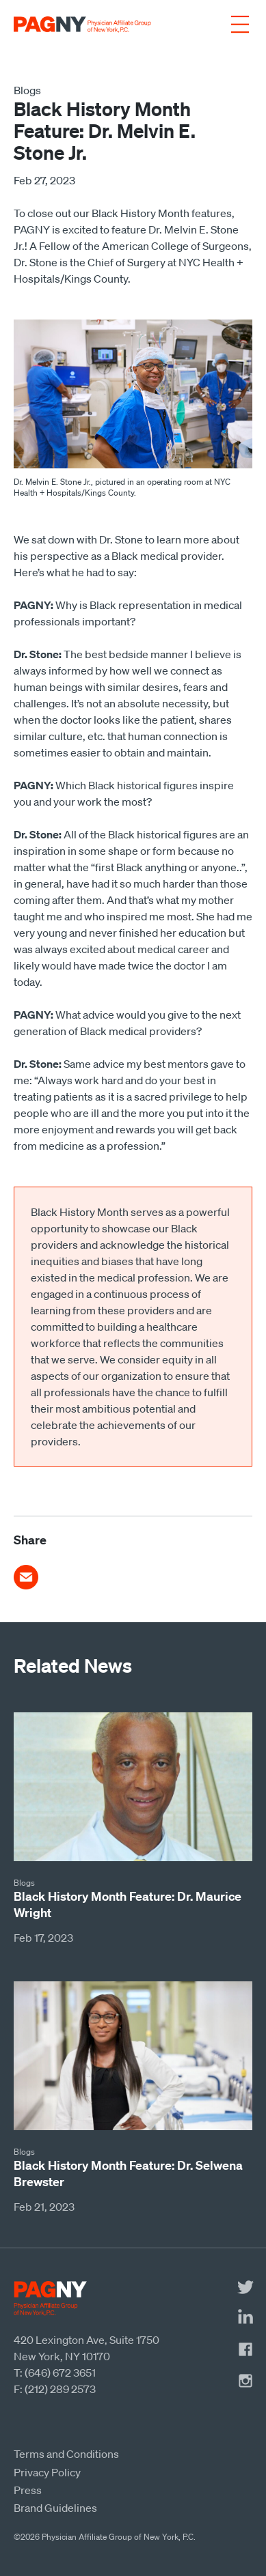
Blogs (27, 90)
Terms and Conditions (66, 2454)
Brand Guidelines (55, 2508)
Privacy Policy (47, 2472)
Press (28, 2490)
